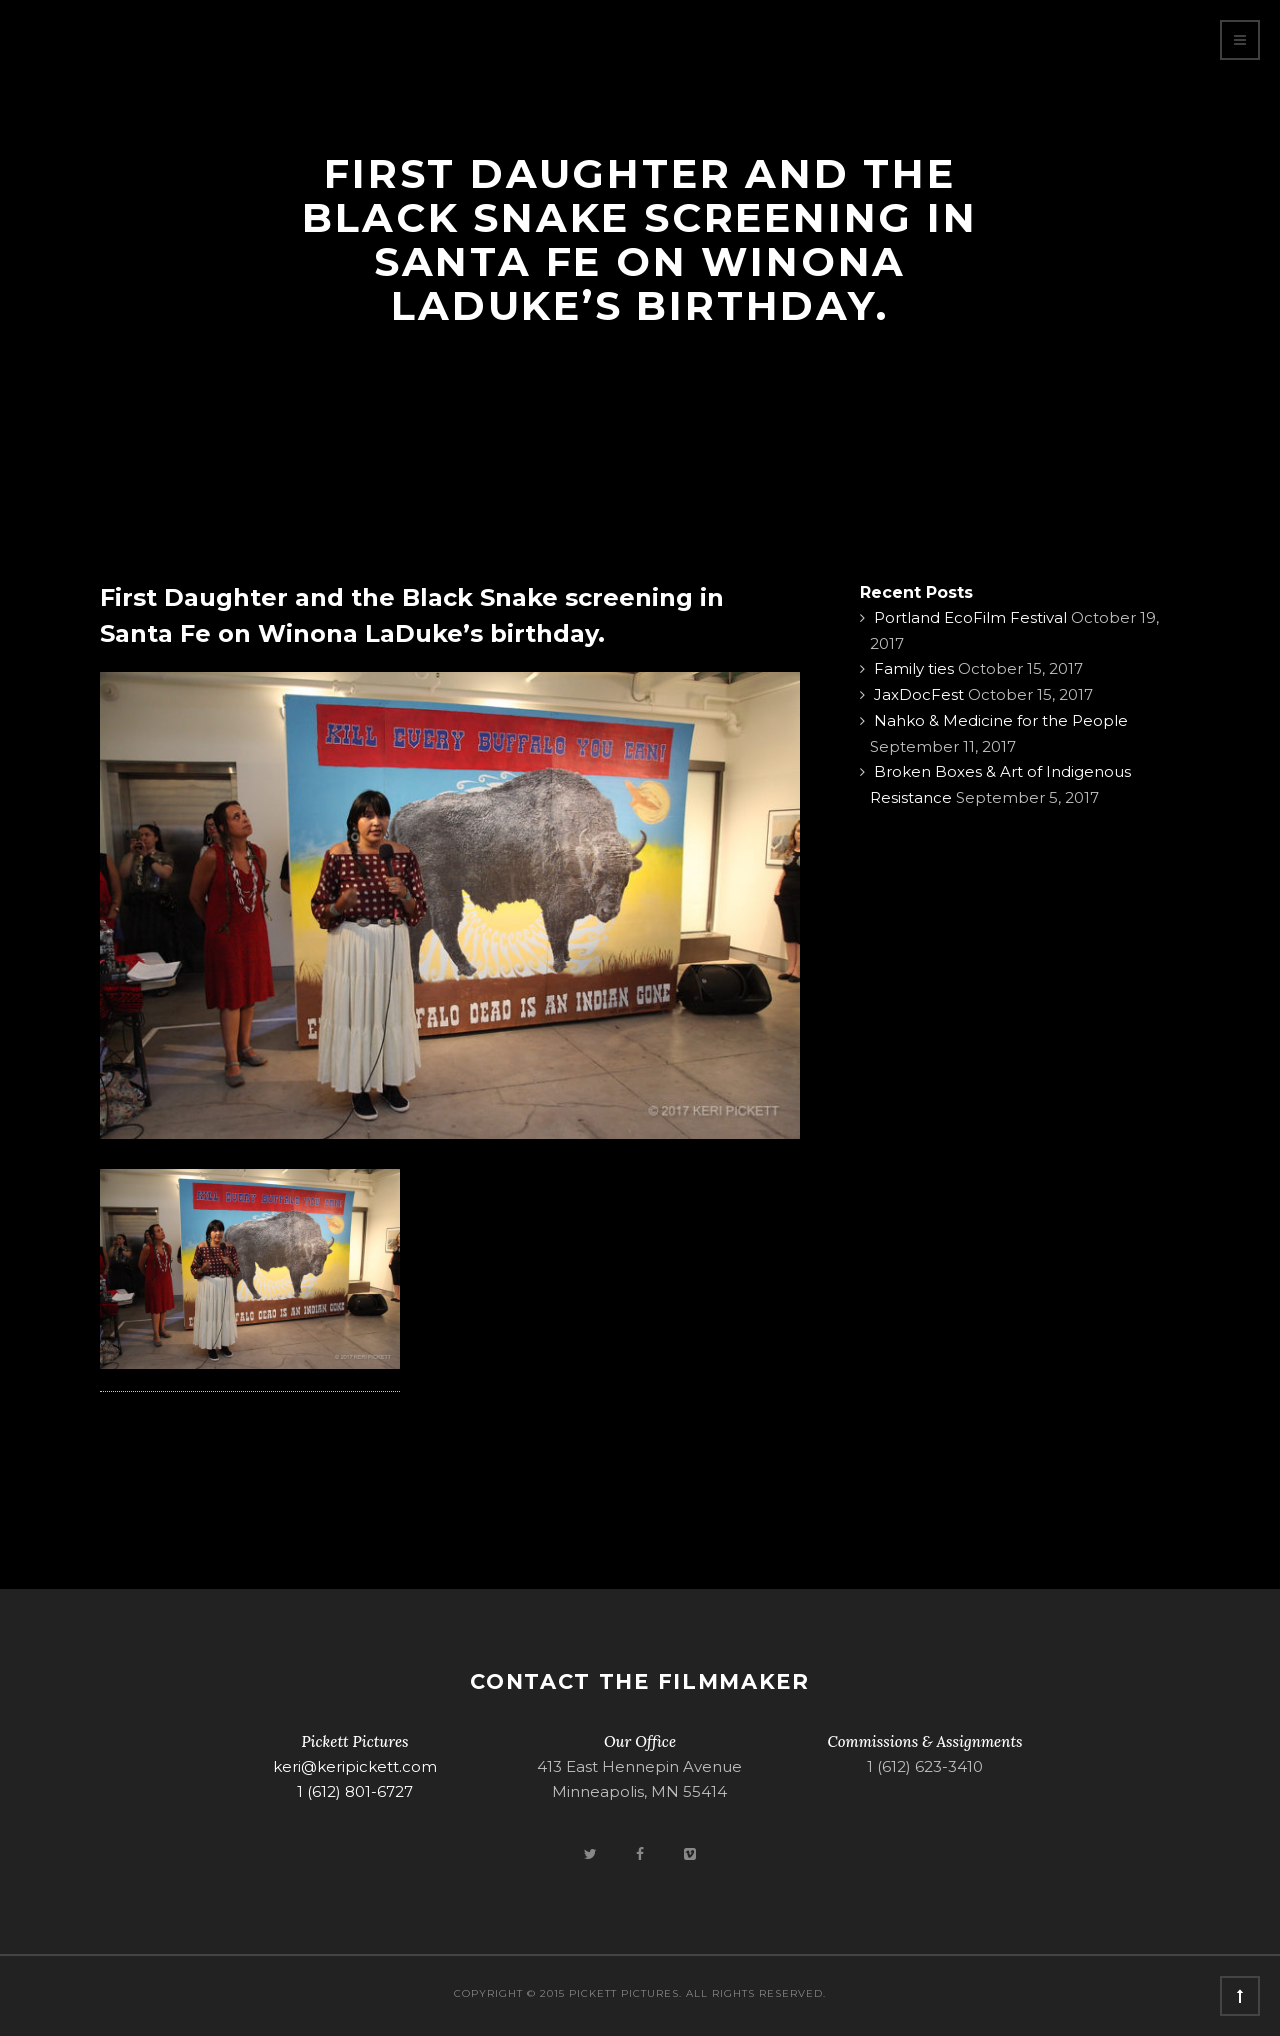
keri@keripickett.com (355, 1766)
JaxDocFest (919, 694)
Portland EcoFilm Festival (970, 617)
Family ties (914, 668)
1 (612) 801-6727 (355, 1791)
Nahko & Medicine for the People (1001, 720)
